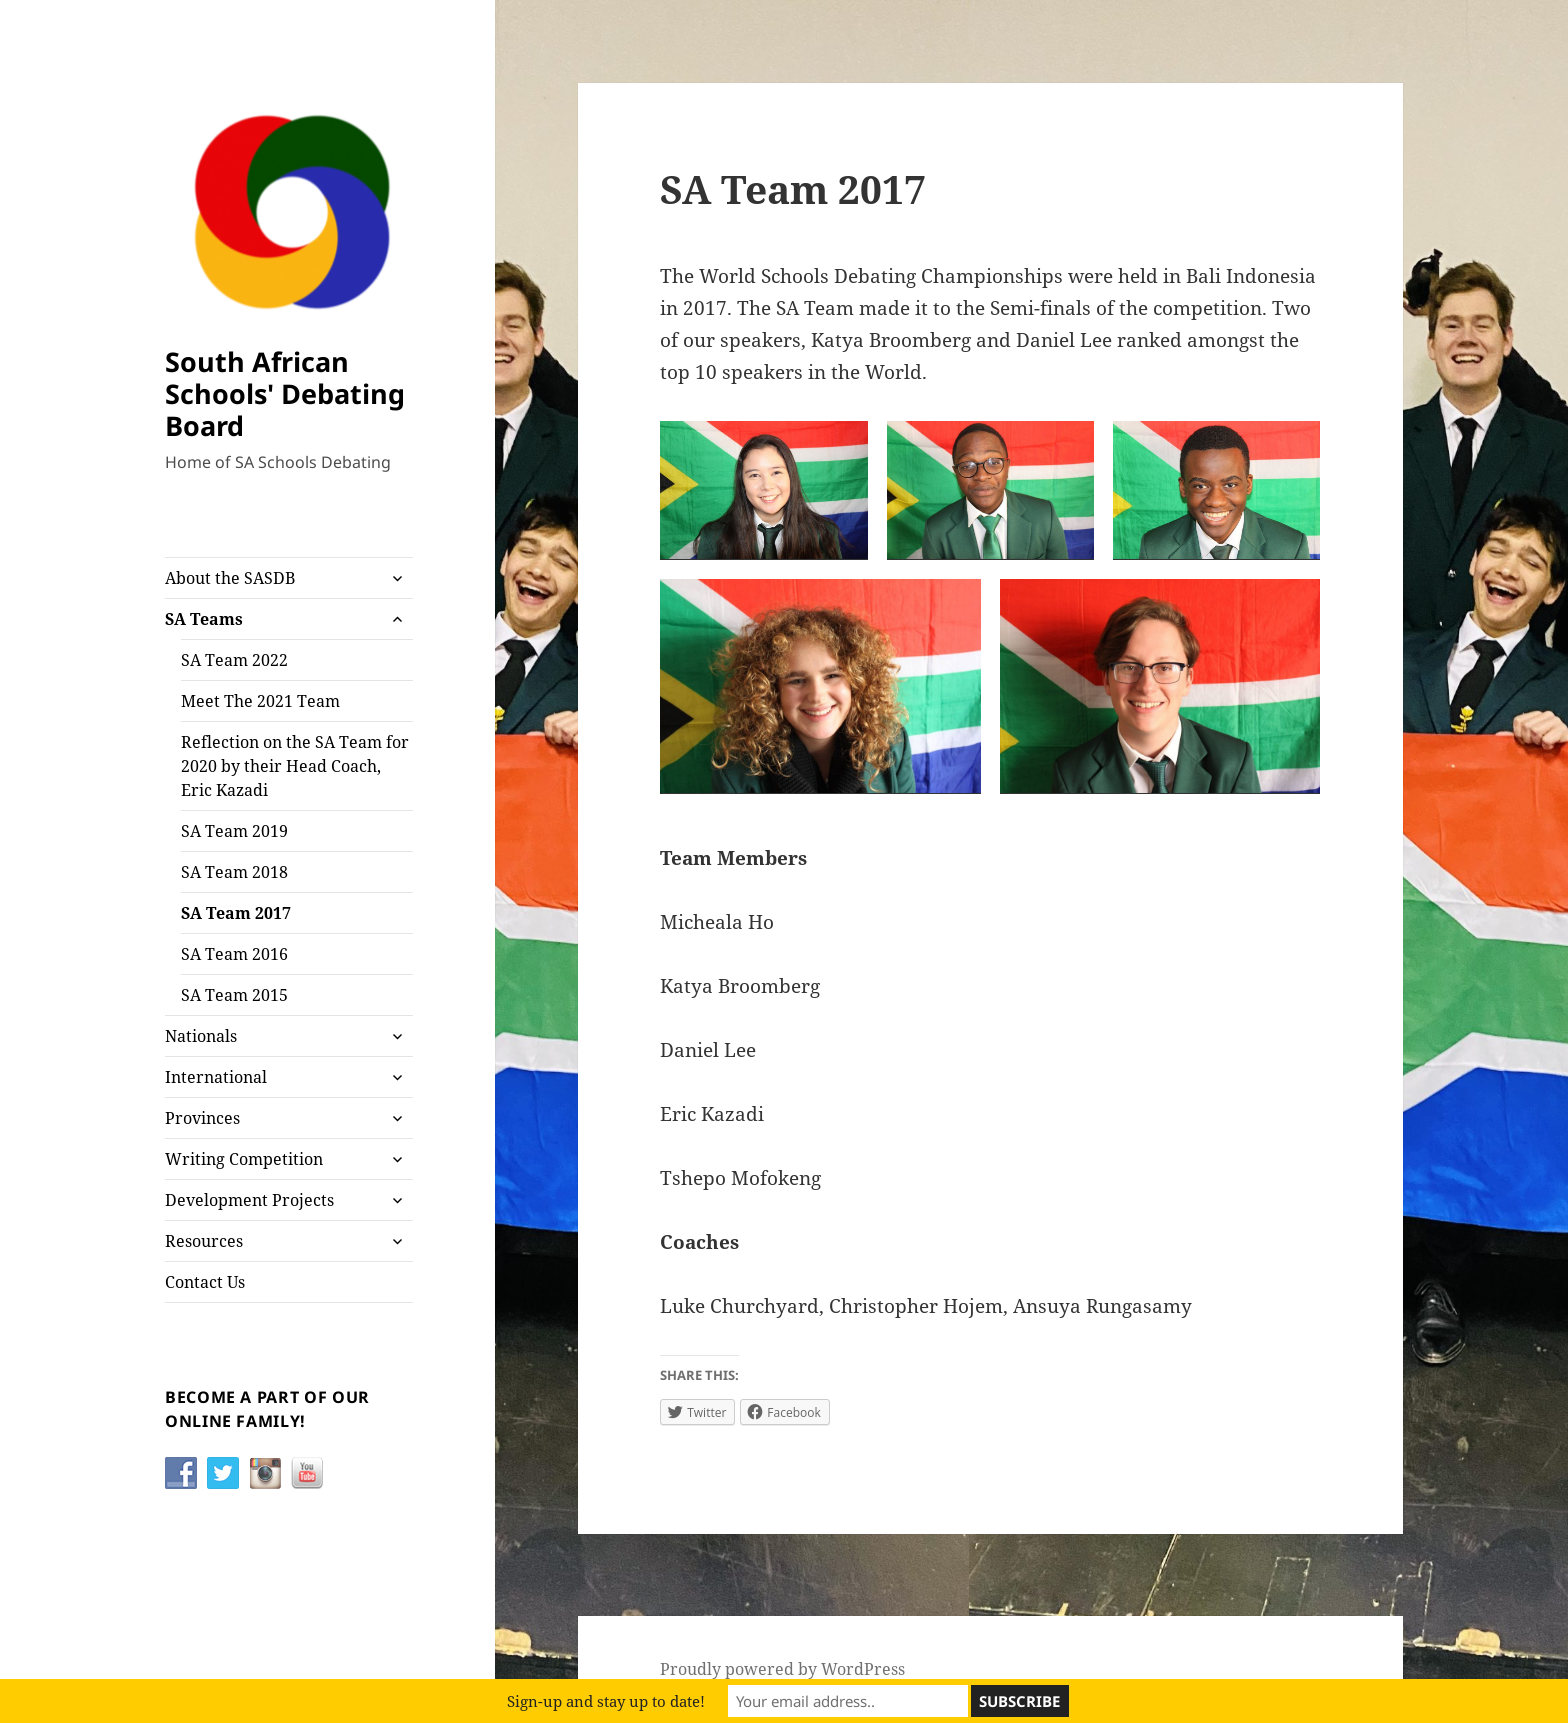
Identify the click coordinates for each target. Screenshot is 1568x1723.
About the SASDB (230, 578)
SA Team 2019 (234, 831)
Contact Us (205, 1282)
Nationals (201, 1036)
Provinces (202, 1118)
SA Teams (204, 619)
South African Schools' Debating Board (285, 393)
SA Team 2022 (234, 660)
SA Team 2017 (236, 913)
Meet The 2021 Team (260, 701)
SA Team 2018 (234, 872)
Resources (204, 1241)
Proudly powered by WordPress (782, 1669)
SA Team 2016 (234, 954)
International (216, 1077)
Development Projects (249, 1200)
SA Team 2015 (234, 995)
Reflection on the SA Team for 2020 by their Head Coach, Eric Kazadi (295, 766)
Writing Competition (244, 1159)
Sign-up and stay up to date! (606, 1701)
